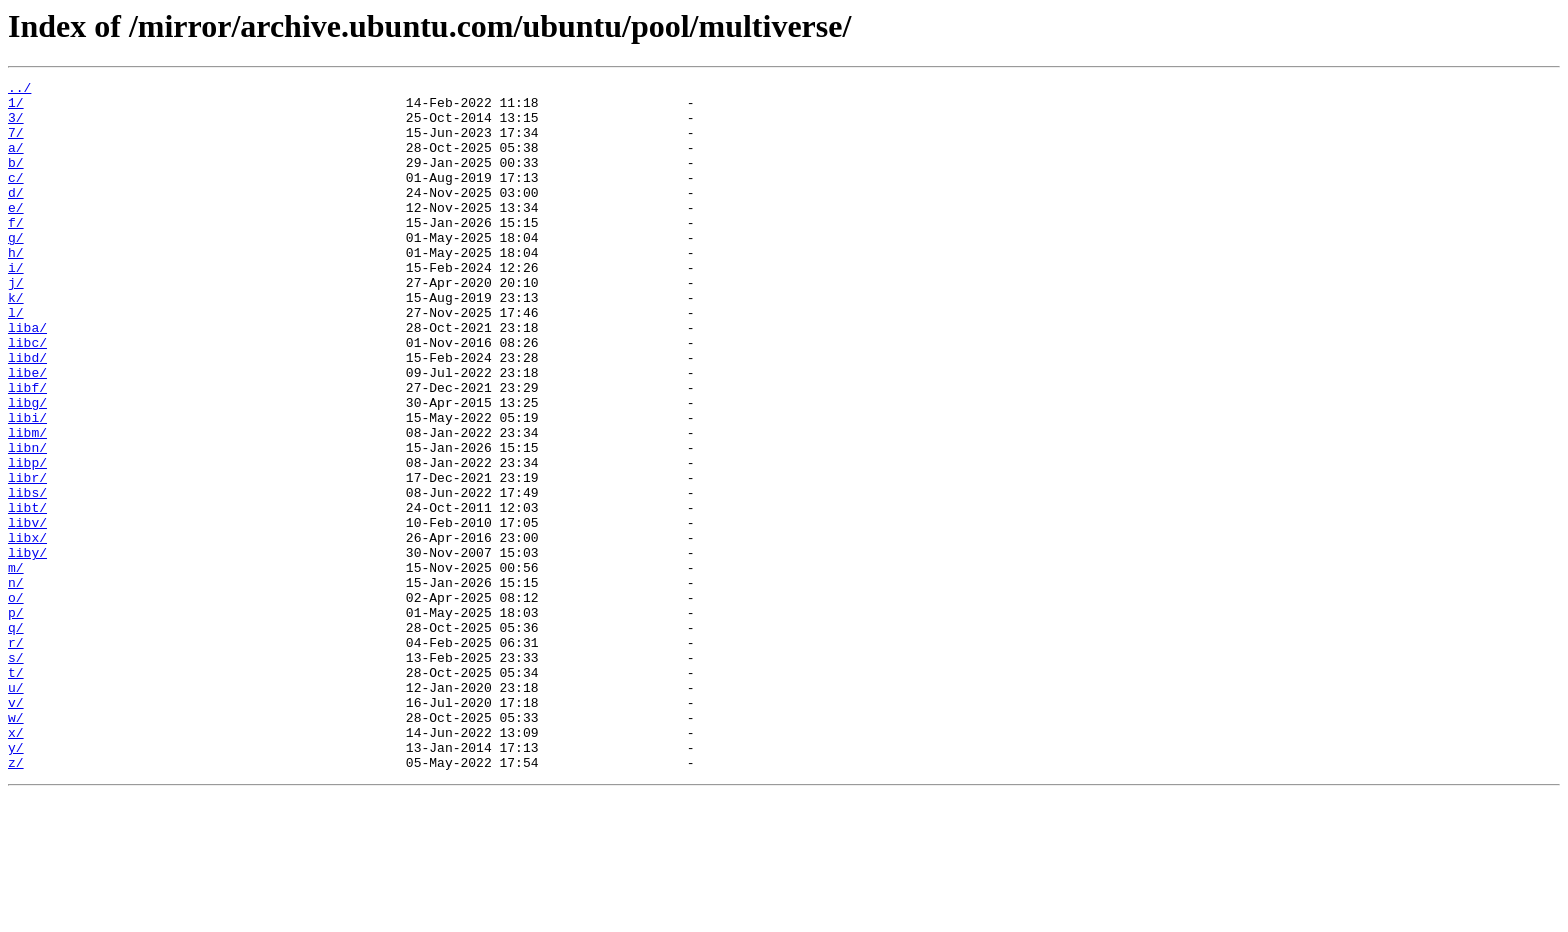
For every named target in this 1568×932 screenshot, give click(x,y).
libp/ (27, 540)
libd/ (27, 414)
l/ (16, 360)
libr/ (27, 558)
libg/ (27, 468)
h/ (16, 288)
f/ (16, 252)
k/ (16, 342)
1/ (16, 108)
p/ (16, 720)
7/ (16, 144)
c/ (16, 198)
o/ (16, 702)
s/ (16, 774)
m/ (16, 666)
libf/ (27, 450)
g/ (16, 270)
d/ (16, 216)
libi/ (27, 486)
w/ (16, 846)
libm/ (27, 504)
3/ (16, 126)
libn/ (27, 522)
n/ (16, 684)
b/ (16, 180)
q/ (16, 738)
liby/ (27, 648)
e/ (16, 234)
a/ (16, 162)
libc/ (27, 396)
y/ (16, 882)
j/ (16, 324)
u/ (16, 810)
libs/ (27, 576)
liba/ (27, 378)
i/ (16, 306)
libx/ (27, 630)
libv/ (27, 612)
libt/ (27, 594)
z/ (16, 900)
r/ (16, 756)
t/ (16, 792)
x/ (16, 864)
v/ (16, 828)
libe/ (27, 432)
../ (19, 90)
